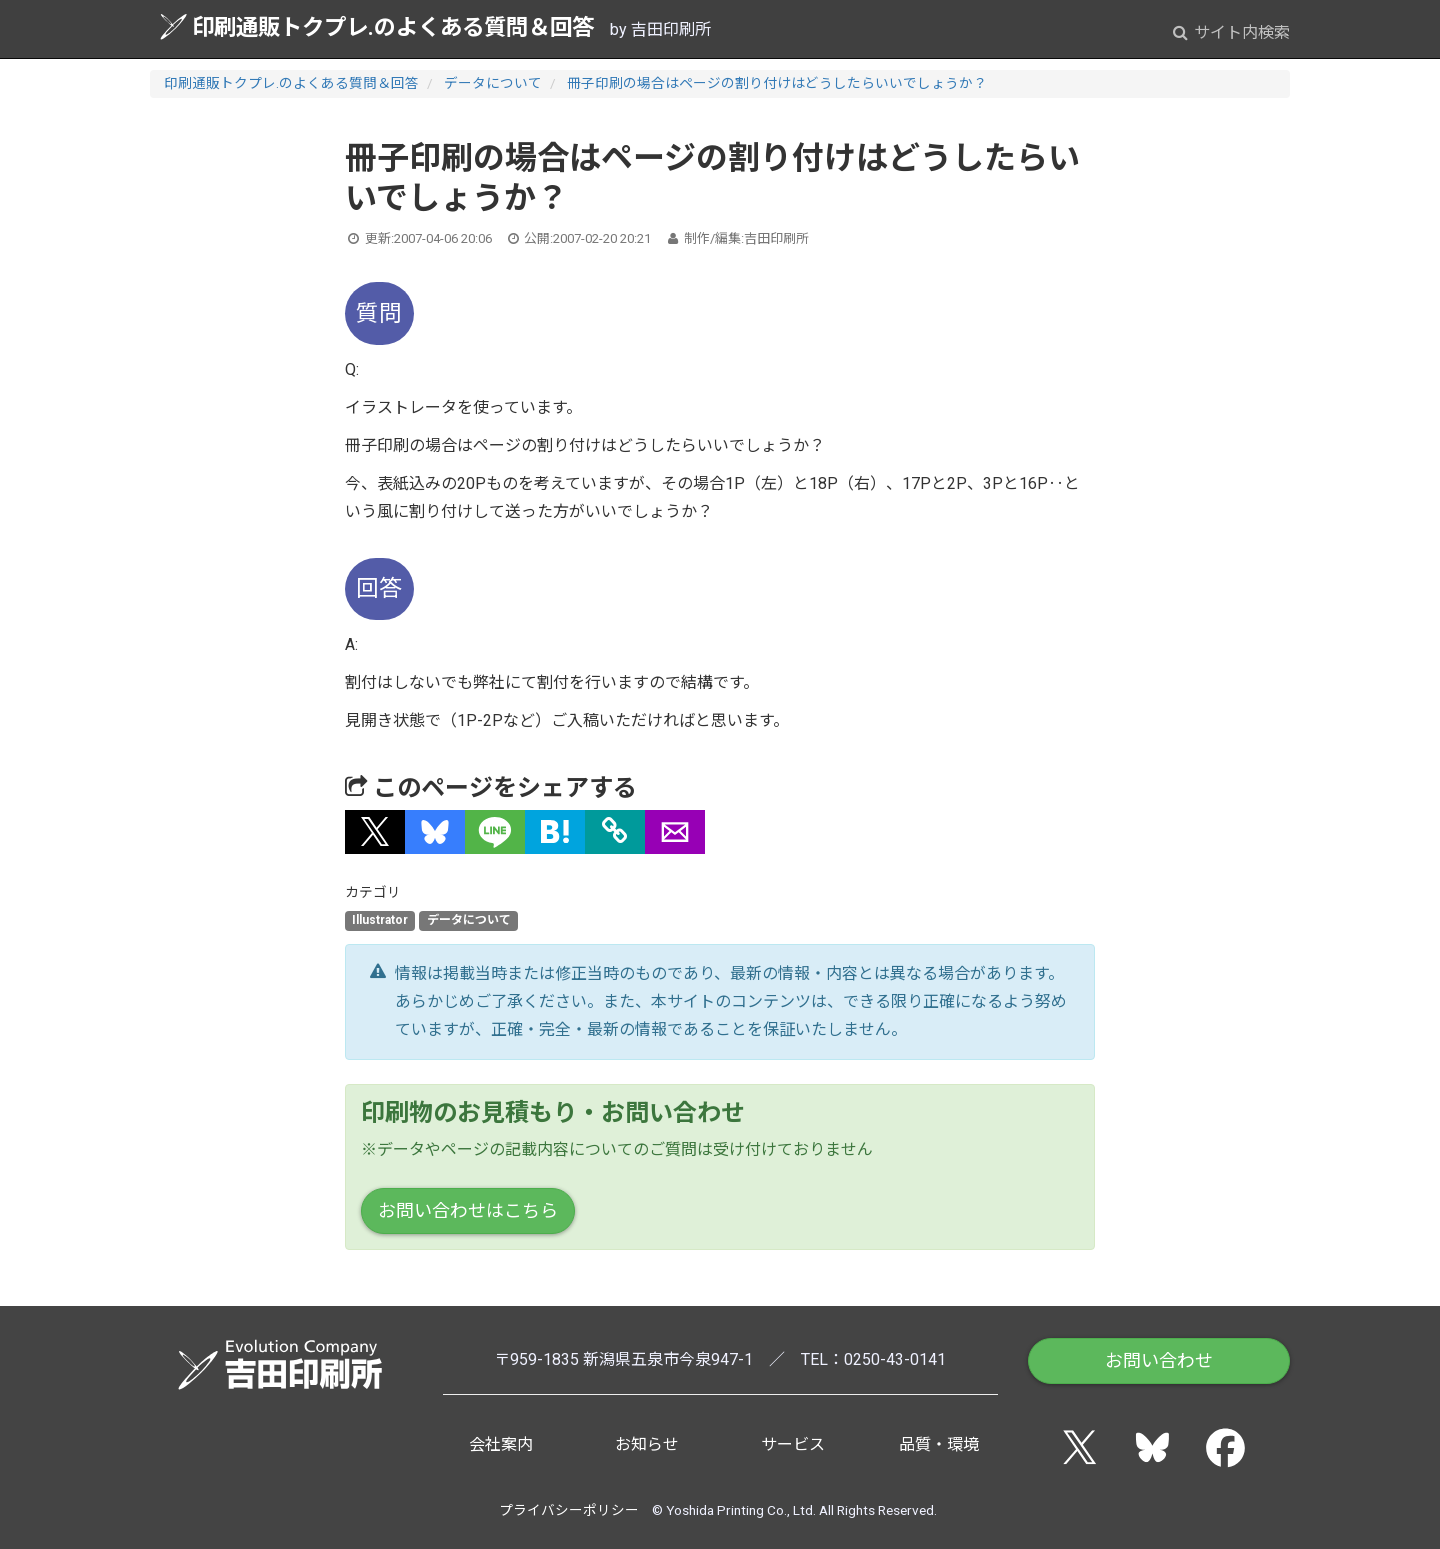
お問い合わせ (1159, 1360)
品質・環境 (939, 1444)
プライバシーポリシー (569, 1510)
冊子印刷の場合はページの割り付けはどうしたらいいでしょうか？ (777, 83)
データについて (493, 83)
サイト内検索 (1231, 32)
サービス (793, 1444)
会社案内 (501, 1444)
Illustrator (380, 921)
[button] (375, 832)
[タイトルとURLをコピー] (615, 832)
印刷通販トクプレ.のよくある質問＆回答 (377, 26)
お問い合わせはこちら (468, 1210)
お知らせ (647, 1444)
